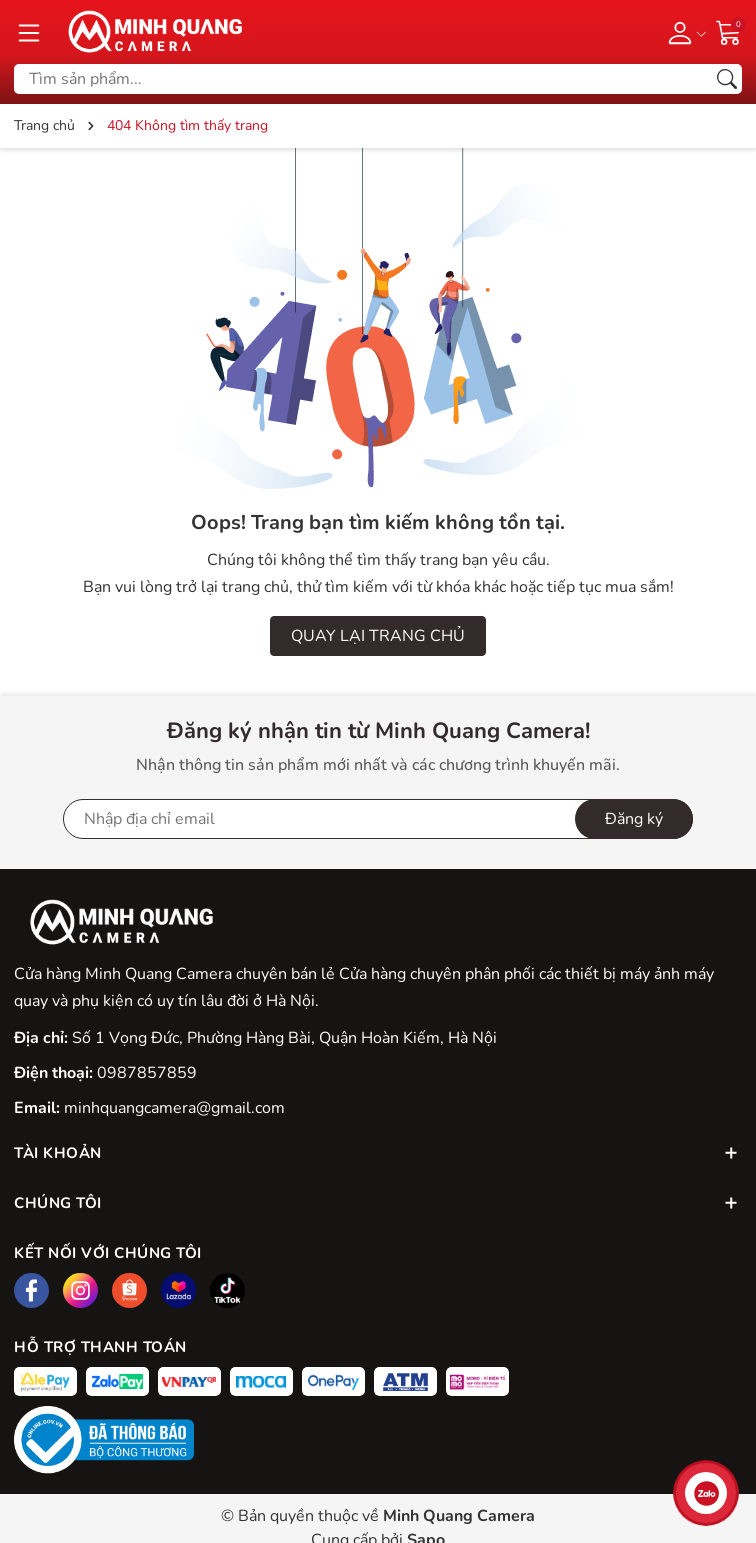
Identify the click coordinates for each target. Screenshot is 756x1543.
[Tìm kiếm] (727, 79)
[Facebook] (31, 1290)
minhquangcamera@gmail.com (174, 1108)
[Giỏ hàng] (729, 31)
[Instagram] (80, 1290)
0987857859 (147, 1073)
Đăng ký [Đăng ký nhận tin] (634, 819)
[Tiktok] (227, 1290)
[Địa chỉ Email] (378, 819)
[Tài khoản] (683, 32)
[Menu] (29, 32)
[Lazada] (178, 1290)
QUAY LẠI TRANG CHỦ (378, 636)
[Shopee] (129, 1290)
